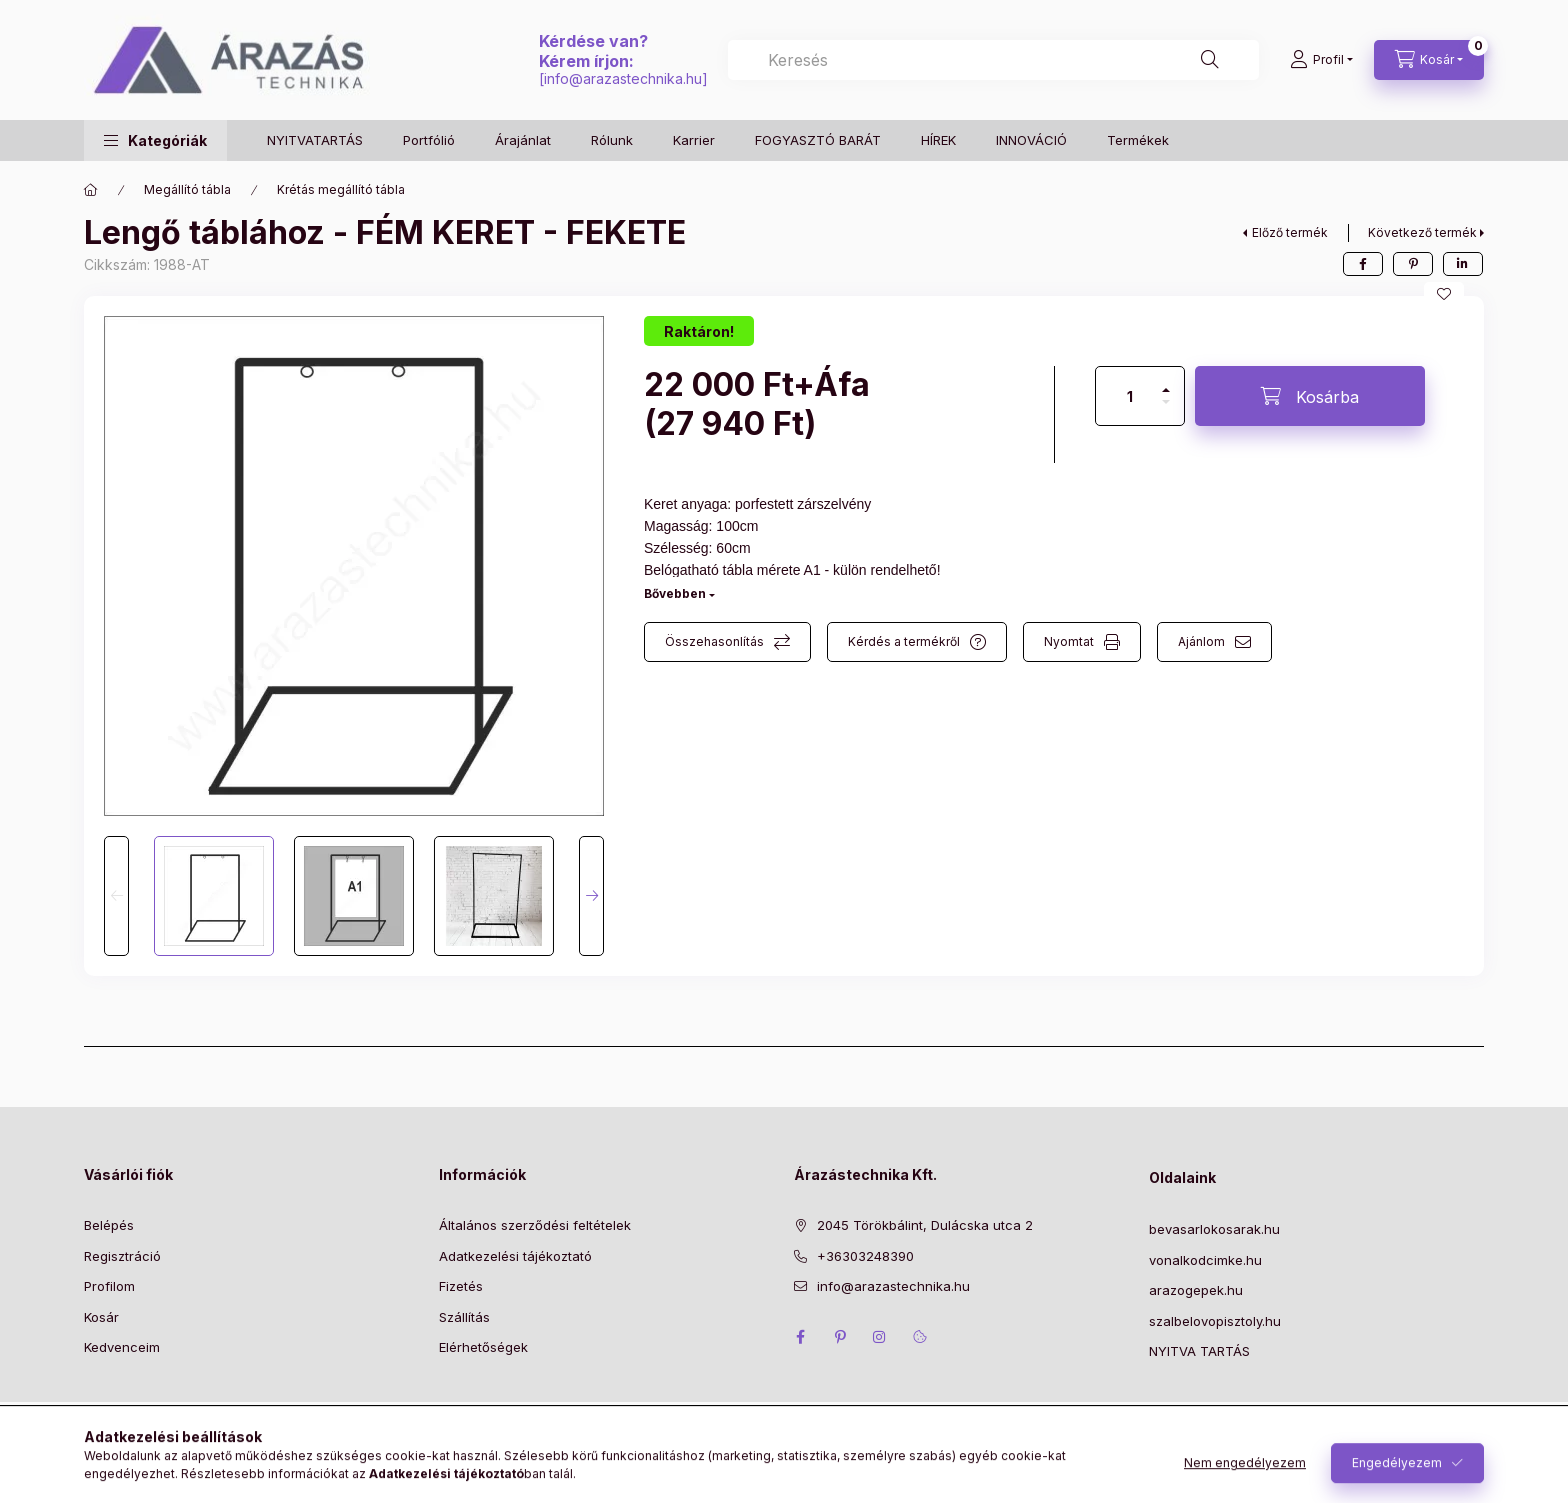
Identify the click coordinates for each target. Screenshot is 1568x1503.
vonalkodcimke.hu (1205, 1260)
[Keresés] (1210, 60)
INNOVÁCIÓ (1031, 140)
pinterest (840, 1337)
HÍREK (938, 140)
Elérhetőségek (483, 1347)
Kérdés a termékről (904, 641)
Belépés (109, 1225)
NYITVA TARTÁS (1199, 1351)
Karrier (694, 140)
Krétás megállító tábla (341, 189)
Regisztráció (122, 1256)
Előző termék (1290, 232)
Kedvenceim (122, 1347)
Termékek (1138, 140)
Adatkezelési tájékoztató (515, 1256)
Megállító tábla (187, 189)
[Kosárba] (1310, 396)
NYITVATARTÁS (315, 140)
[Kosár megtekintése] (1429, 60)
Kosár (101, 1317)
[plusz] (1166, 381)
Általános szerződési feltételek (535, 1225)
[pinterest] (1413, 264)
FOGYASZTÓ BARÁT (818, 140)
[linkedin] (1463, 264)
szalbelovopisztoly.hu (1215, 1321)
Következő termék (1422, 232)
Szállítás (464, 1317)
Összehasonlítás (714, 641)
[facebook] (1363, 264)
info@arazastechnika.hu (623, 78)
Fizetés (461, 1286)
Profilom (109, 1286)
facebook (800, 1337)
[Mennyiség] (1130, 396)
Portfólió (429, 140)
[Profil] (1321, 60)
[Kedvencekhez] (1444, 294)
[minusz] (1166, 410)
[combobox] (993, 60)
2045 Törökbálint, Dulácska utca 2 (925, 1225)
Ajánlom (1201, 641)
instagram (880, 1337)
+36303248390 (865, 1256)
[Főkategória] (91, 190)
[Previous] (116, 896)
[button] (155, 140)
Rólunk (612, 140)
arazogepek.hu (1196, 1290)
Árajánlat (523, 140)
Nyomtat (1069, 641)
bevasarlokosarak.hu (1214, 1229)
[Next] (591, 896)
